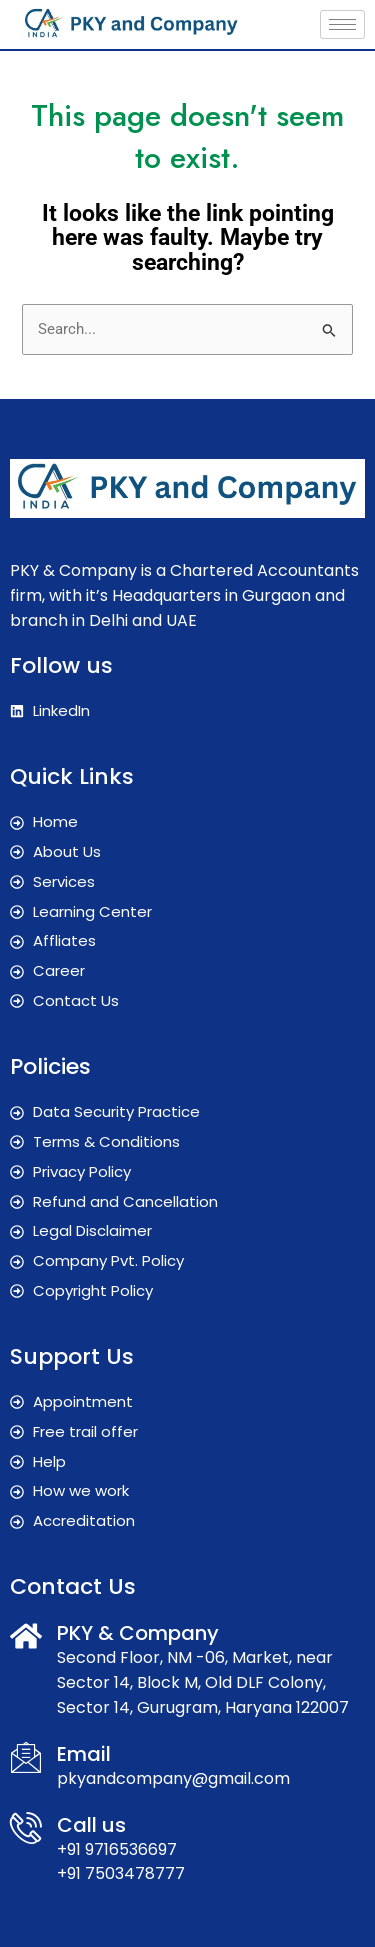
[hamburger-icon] (342, 24)
